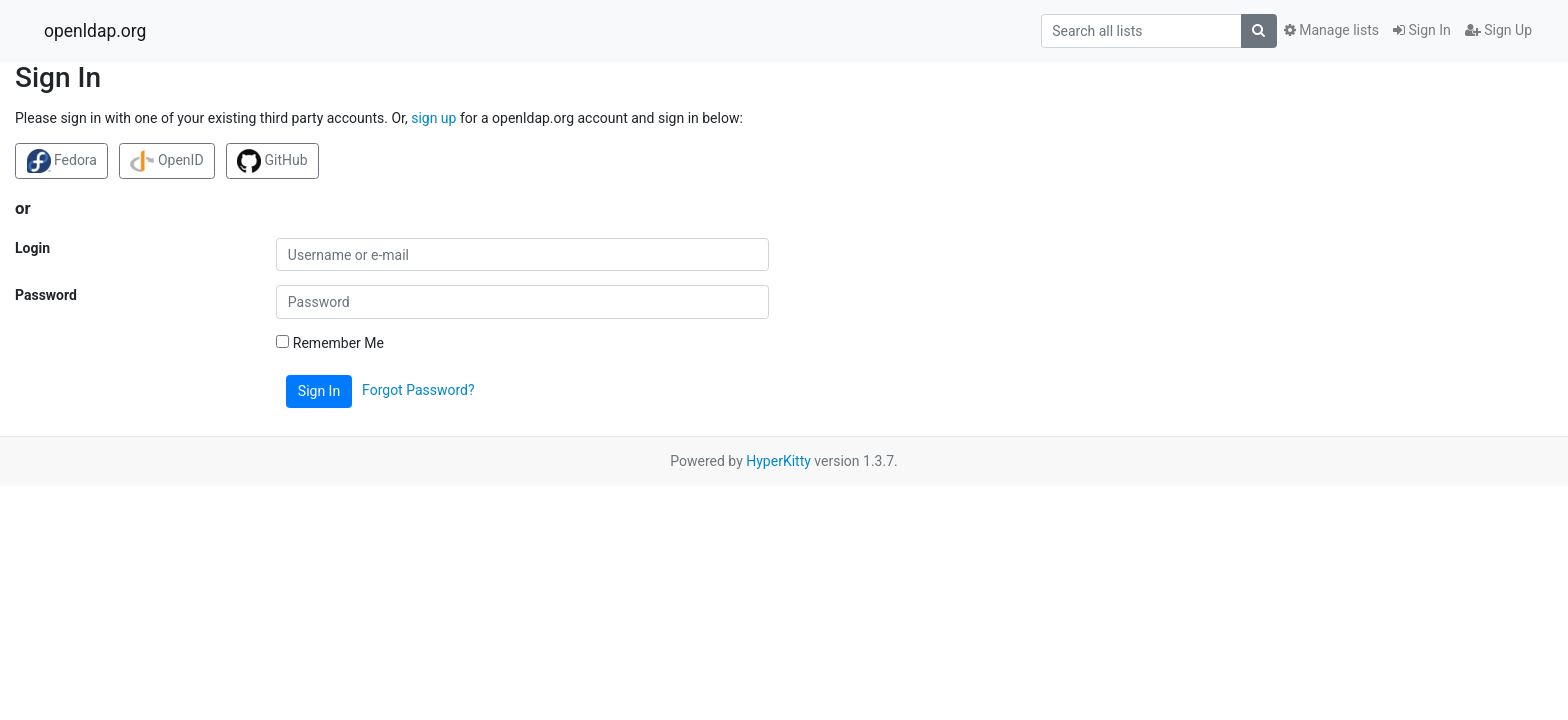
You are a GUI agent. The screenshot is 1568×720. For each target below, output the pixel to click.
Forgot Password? (418, 390)
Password (46, 295)
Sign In (1422, 30)
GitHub (272, 161)
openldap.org (95, 31)
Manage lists (1331, 30)
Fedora (62, 161)
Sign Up (1498, 30)
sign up (433, 118)
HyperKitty (778, 461)
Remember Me (330, 343)
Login (32, 248)
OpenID (166, 161)
